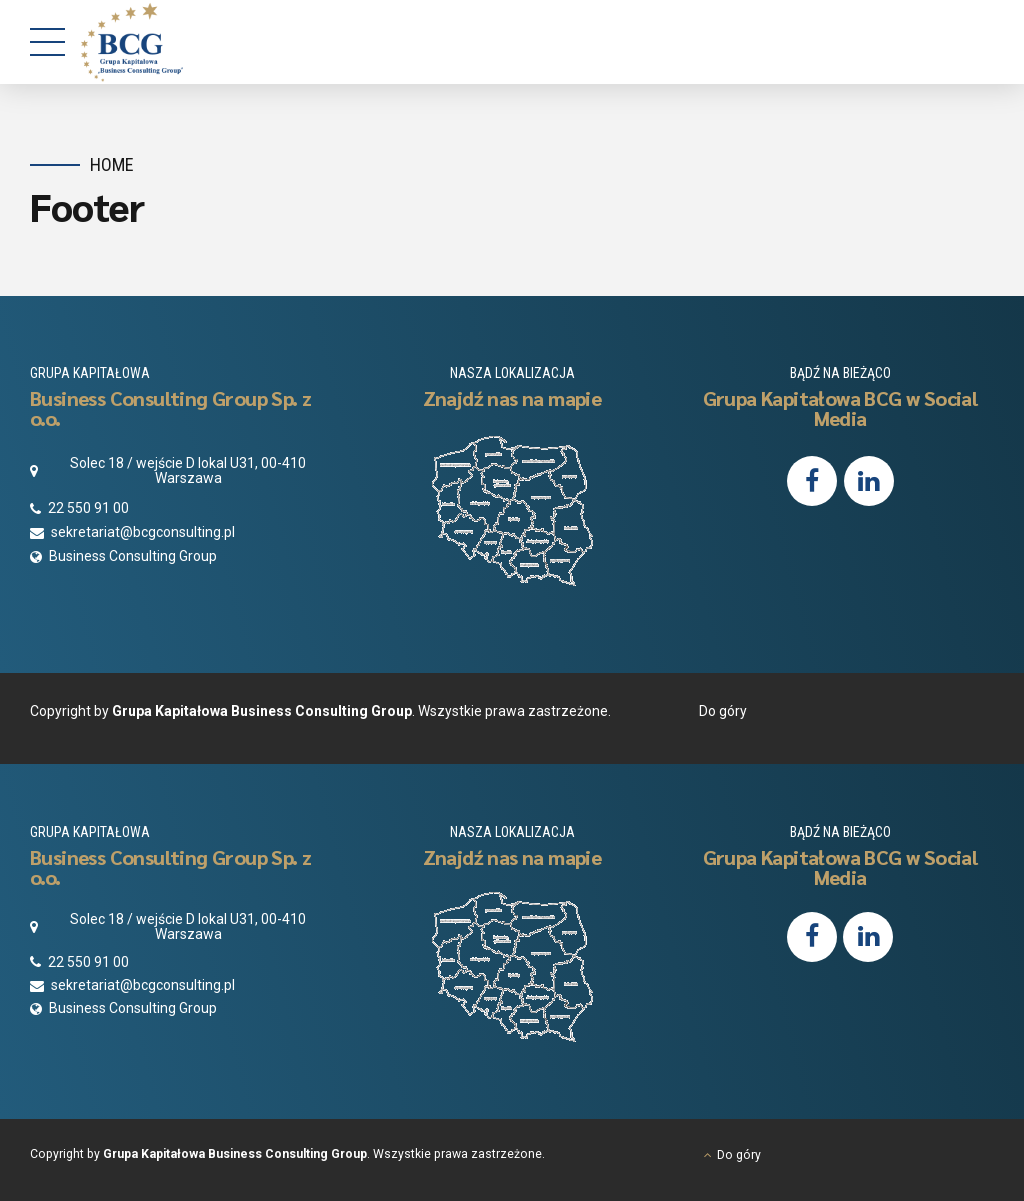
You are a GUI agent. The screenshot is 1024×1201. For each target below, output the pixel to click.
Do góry (723, 711)
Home (112, 164)
